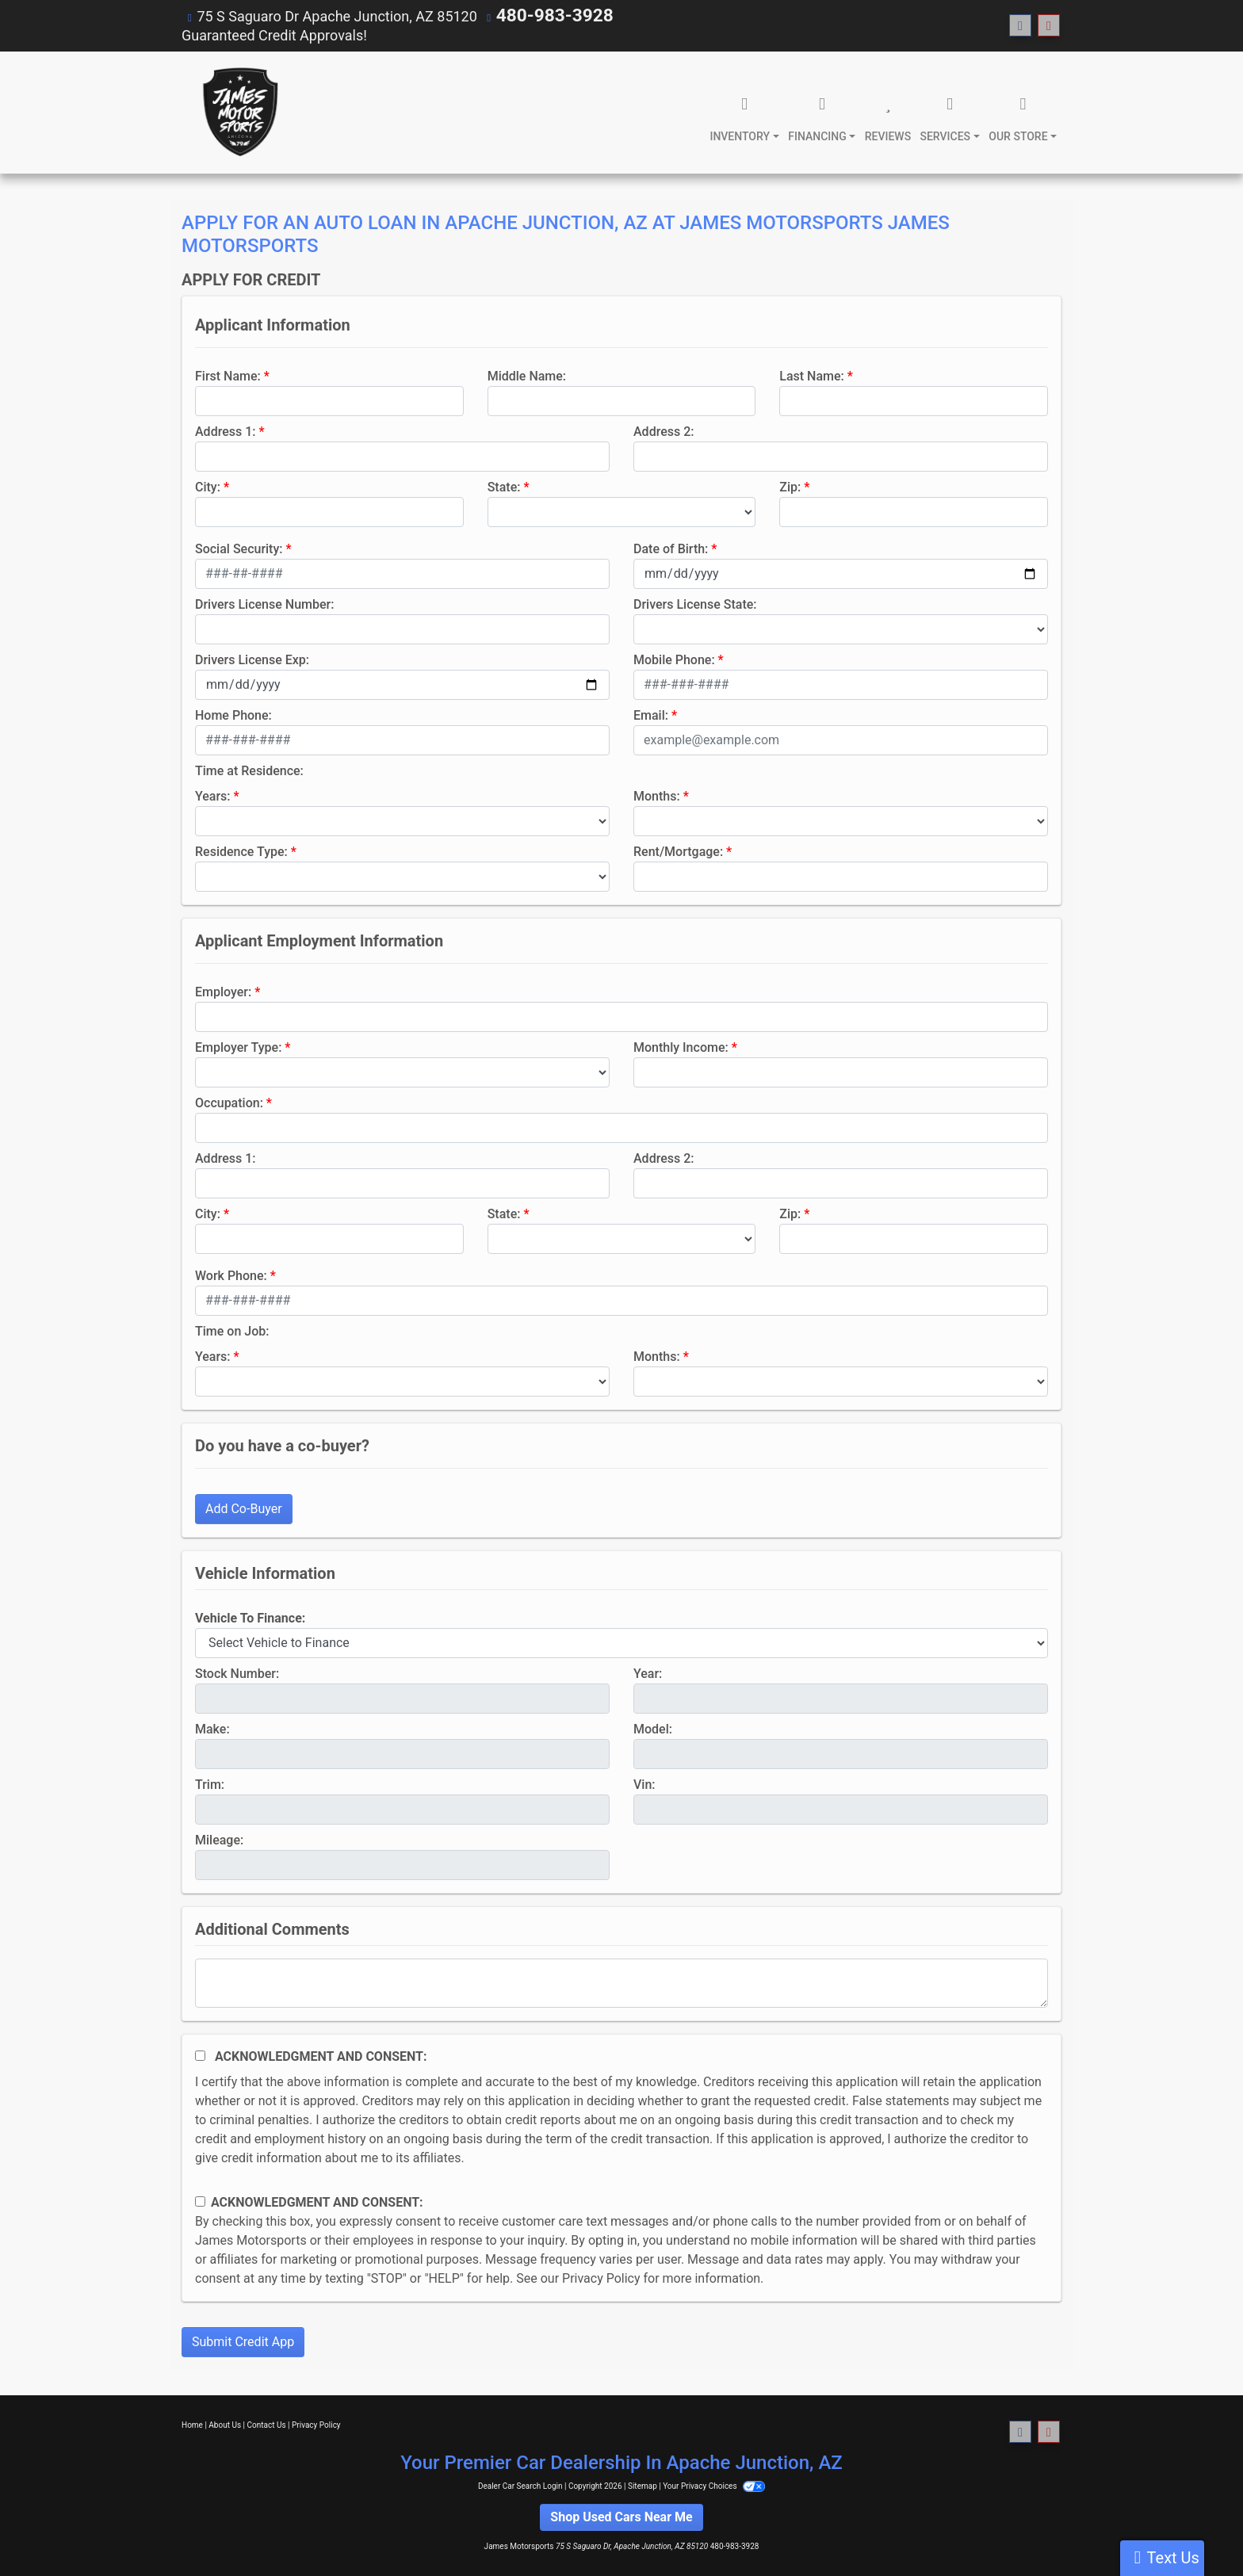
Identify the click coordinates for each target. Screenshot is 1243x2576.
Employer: (223, 991)
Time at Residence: (249, 770)
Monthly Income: (681, 1046)
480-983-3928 (542, 15)
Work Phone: (231, 1274)
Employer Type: (238, 1046)
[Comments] (621, 1982)
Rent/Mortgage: (678, 850)
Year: (647, 1672)
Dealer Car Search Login (520, 2485)
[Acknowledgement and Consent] (200, 2055)
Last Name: (811, 375)
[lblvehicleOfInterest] (621, 1642)
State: (504, 486)
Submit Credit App (243, 2341)
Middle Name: (527, 375)
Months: (656, 795)
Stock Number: (237, 1672)
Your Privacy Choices (714, 2485)
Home (192, 2424)
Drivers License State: (695, 603)
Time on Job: (232, 1330)
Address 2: (663, 430)
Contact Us (266, 2424)
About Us (224, 2424)
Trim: (209, 1783)
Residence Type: (241, 850)
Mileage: (219, 1839)
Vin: (644, 1783)
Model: (652, 1728)
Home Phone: (233, 714)
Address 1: (225, 430)
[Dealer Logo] (239, 111)
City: (207, 486)
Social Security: (239, 548)
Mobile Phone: (674, 659)
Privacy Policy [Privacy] (316, 2424)
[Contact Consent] (200, 2201)
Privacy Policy (601, 2277)
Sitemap (642, 2485)
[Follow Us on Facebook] (1020, 25)
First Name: (228, 375)
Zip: (790, 486)
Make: (212, 1728)
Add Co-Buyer (243, 1507)
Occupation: (229, 1102)
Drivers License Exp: (252, 659)
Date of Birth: (670, 548)
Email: (650, 714)
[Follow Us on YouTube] (1049, 25)
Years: (213, 795)
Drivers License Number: (264, 603)
